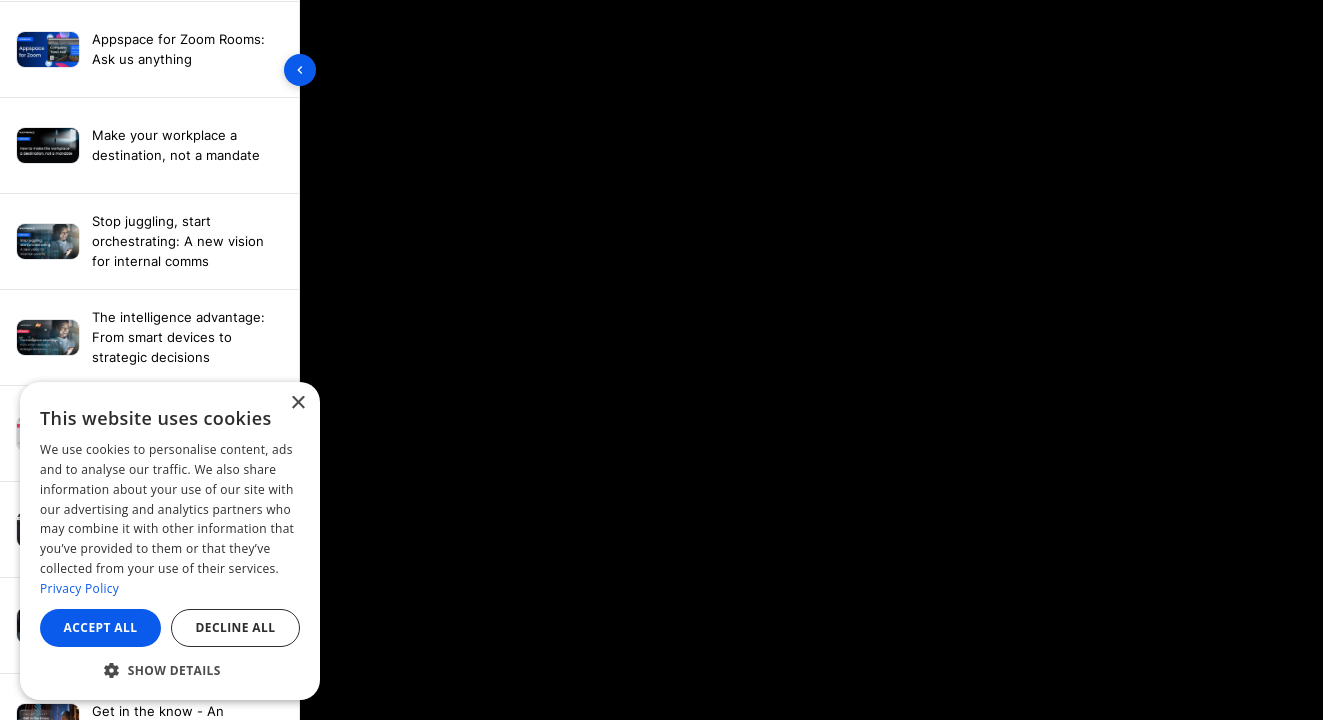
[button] (170, 670)
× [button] (297, 403)
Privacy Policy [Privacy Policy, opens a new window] (79, 588)
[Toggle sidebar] (300, 70)
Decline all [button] (236, 627)
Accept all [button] (101, 627)
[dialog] (170, 541)
